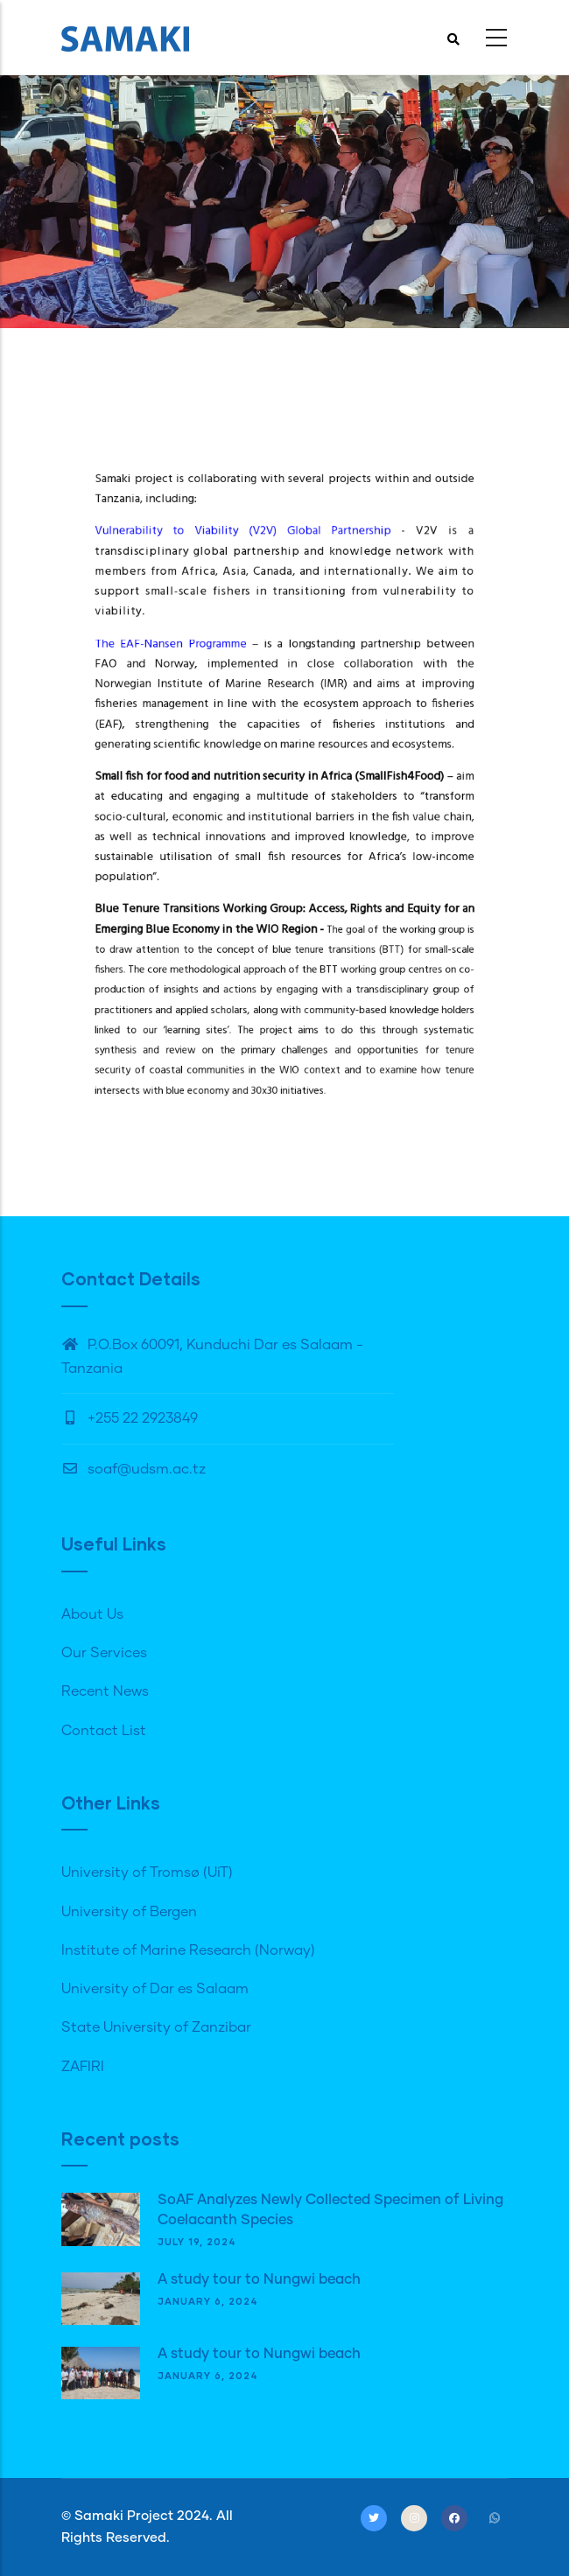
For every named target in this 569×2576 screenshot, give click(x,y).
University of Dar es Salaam (155, 1989)
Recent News (105, 1691)
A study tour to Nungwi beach (259, 2279)
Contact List (103, 1731)
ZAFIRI (82, 2067)
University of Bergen (129, 1912)
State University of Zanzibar (156, 2027)
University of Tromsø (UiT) (147, 1873)
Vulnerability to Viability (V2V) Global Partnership (256, 616)
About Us (92, 1614)
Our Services (104, 1653)
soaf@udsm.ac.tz (133, 1469)
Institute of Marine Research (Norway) (188, 1950)
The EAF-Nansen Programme (208, 691)
